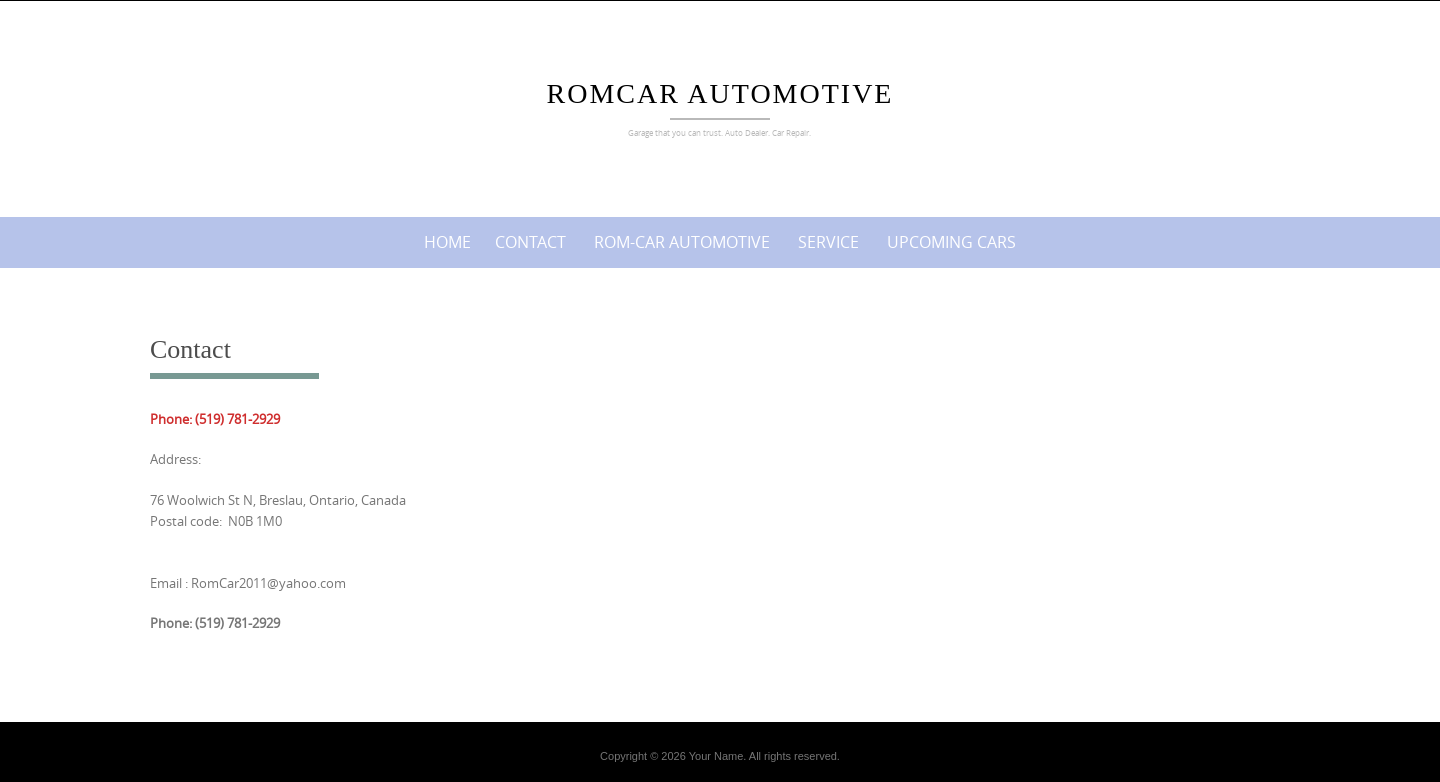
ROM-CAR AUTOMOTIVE (682, 242)
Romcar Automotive (720, 93)
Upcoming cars (951, 242)
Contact (530, 242)
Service (828, 242)
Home (447, 242)
